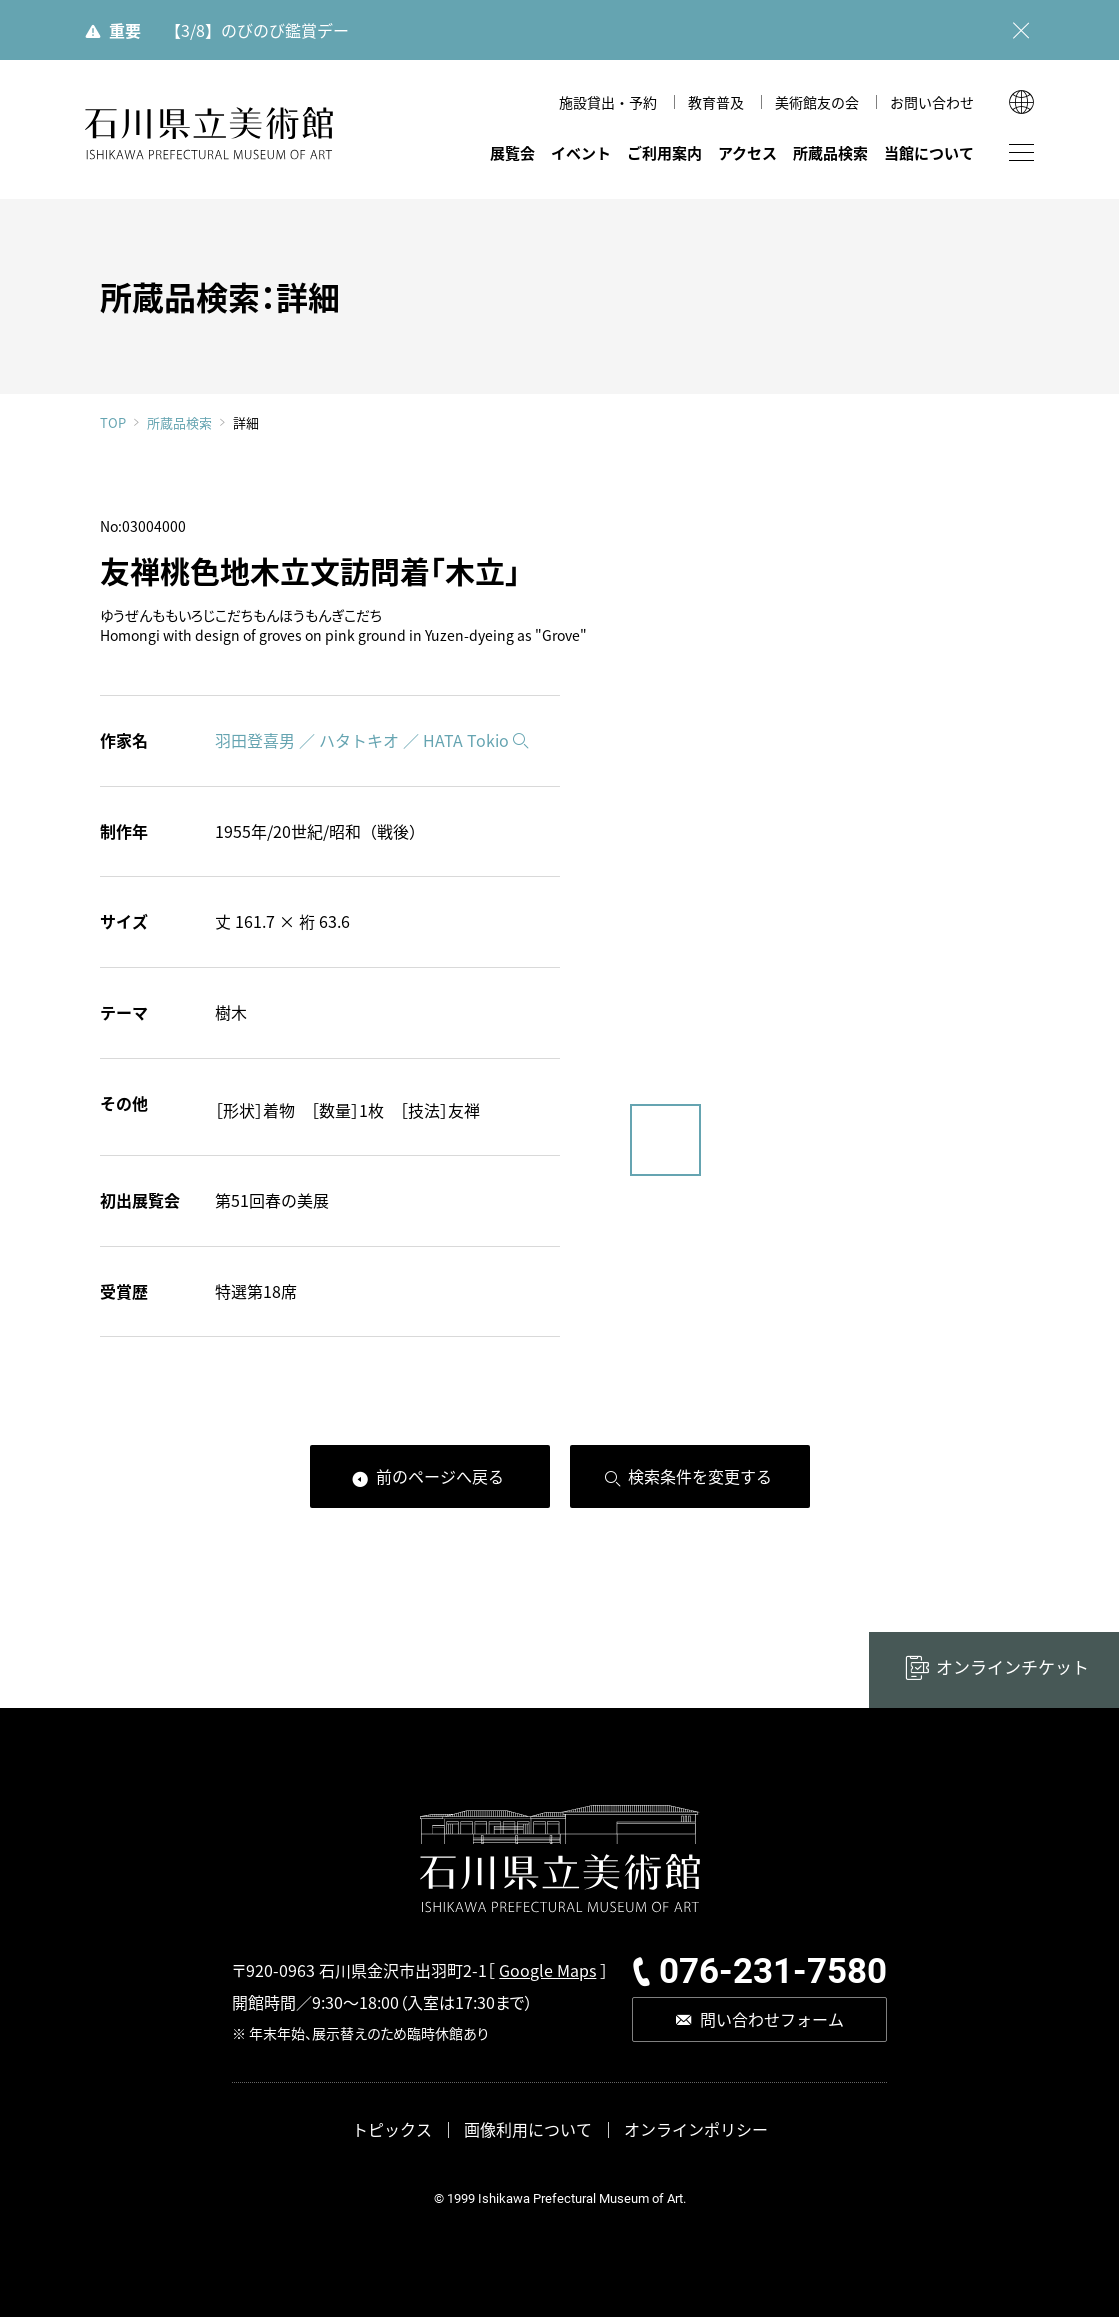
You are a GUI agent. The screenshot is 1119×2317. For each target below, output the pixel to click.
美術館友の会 (817, 102)
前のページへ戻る (440, 1476)
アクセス (747, 152)
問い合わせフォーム (772, 2019)
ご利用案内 (664, 152)
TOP (113, 422)
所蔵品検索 (830, 152)
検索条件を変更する (700, 1476)
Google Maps (547, 1970)
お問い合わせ (932, 102)
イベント (581, 152)
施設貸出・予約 (608, 102)
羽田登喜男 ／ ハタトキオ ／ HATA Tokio (362, 740)
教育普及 (716, 102)
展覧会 (512, 152)
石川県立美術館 (210, 133)
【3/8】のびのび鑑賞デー (257, 30)
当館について (929, 152)
